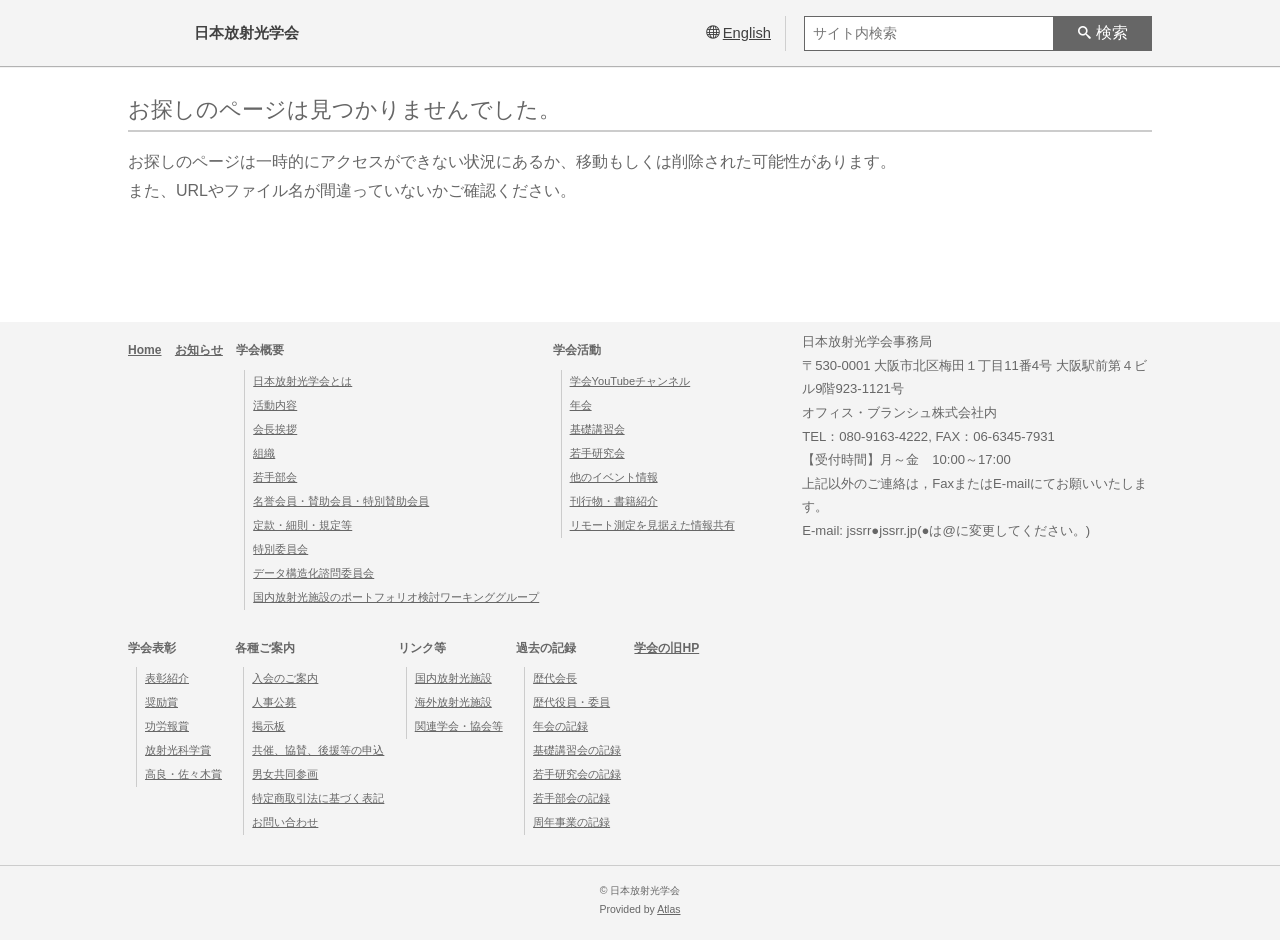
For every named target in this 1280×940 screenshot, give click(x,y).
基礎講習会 (597, 429)
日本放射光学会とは (302, 381)
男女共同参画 (285, 774)
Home (145, 350)
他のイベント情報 (614, 477)
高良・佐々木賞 (183, 774)
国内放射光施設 (453, 678)
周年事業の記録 (571, 822)
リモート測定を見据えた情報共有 (652, 525)
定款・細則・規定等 (302, 525)
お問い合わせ (285, 822)
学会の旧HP (666, 648)
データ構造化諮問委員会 (313, 573)
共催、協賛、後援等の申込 (318, 750)
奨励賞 (161, 702)
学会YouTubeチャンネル (630, 381)
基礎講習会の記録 (577, 750)
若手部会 (275, 477)
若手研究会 (597, 453)
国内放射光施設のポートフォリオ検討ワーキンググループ (396, 597)
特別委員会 (280, 549)
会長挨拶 (275, 429)
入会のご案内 (285, 678)
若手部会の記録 (571, 798)
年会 (581, 405)
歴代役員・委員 (571, 702)
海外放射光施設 (453, 702)
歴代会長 (555, 678)
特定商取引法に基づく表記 (318, 798)
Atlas (668, 909)
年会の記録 (560, 726)
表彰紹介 (167, 678)
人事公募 (274, 702)
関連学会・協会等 (459, 726)
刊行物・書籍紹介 (614, 501)
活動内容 (275, 405)
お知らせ (199, 350)
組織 (264, 453)
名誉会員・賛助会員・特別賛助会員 (341, 501)
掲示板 (268, 726)
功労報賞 (167, 726)
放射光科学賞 (178, 750)
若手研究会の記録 (577, 774)
